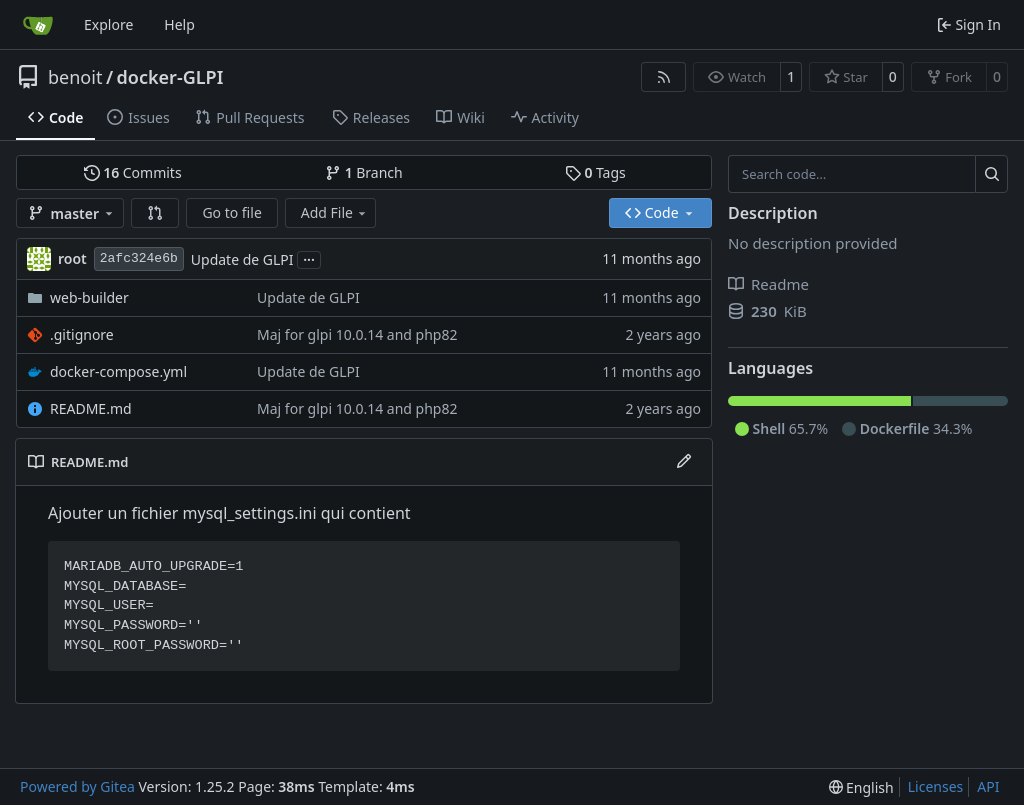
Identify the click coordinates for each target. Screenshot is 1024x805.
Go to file (231, 212)
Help (179, 24)
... (309, 258)
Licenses (936, 786)
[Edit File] (684, 462)
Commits (133, 172)
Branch (364, 172)
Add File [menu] (335, 212)
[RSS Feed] (664, 77)
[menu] (861, 787)
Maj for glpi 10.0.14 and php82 (357, 334)
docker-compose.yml (118, 371)
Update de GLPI (242, 259)
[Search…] (991, 174)
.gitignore (82, 334)
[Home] (38, 25)
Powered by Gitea (77, 786)
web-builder (89, 297)
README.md (91, 408)
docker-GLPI (170, 77)
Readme (768, 284)
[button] (155, 213)
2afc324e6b (139, 258)
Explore (108, 24)
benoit (75, 77)
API (988, 786)
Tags (595, 172)
